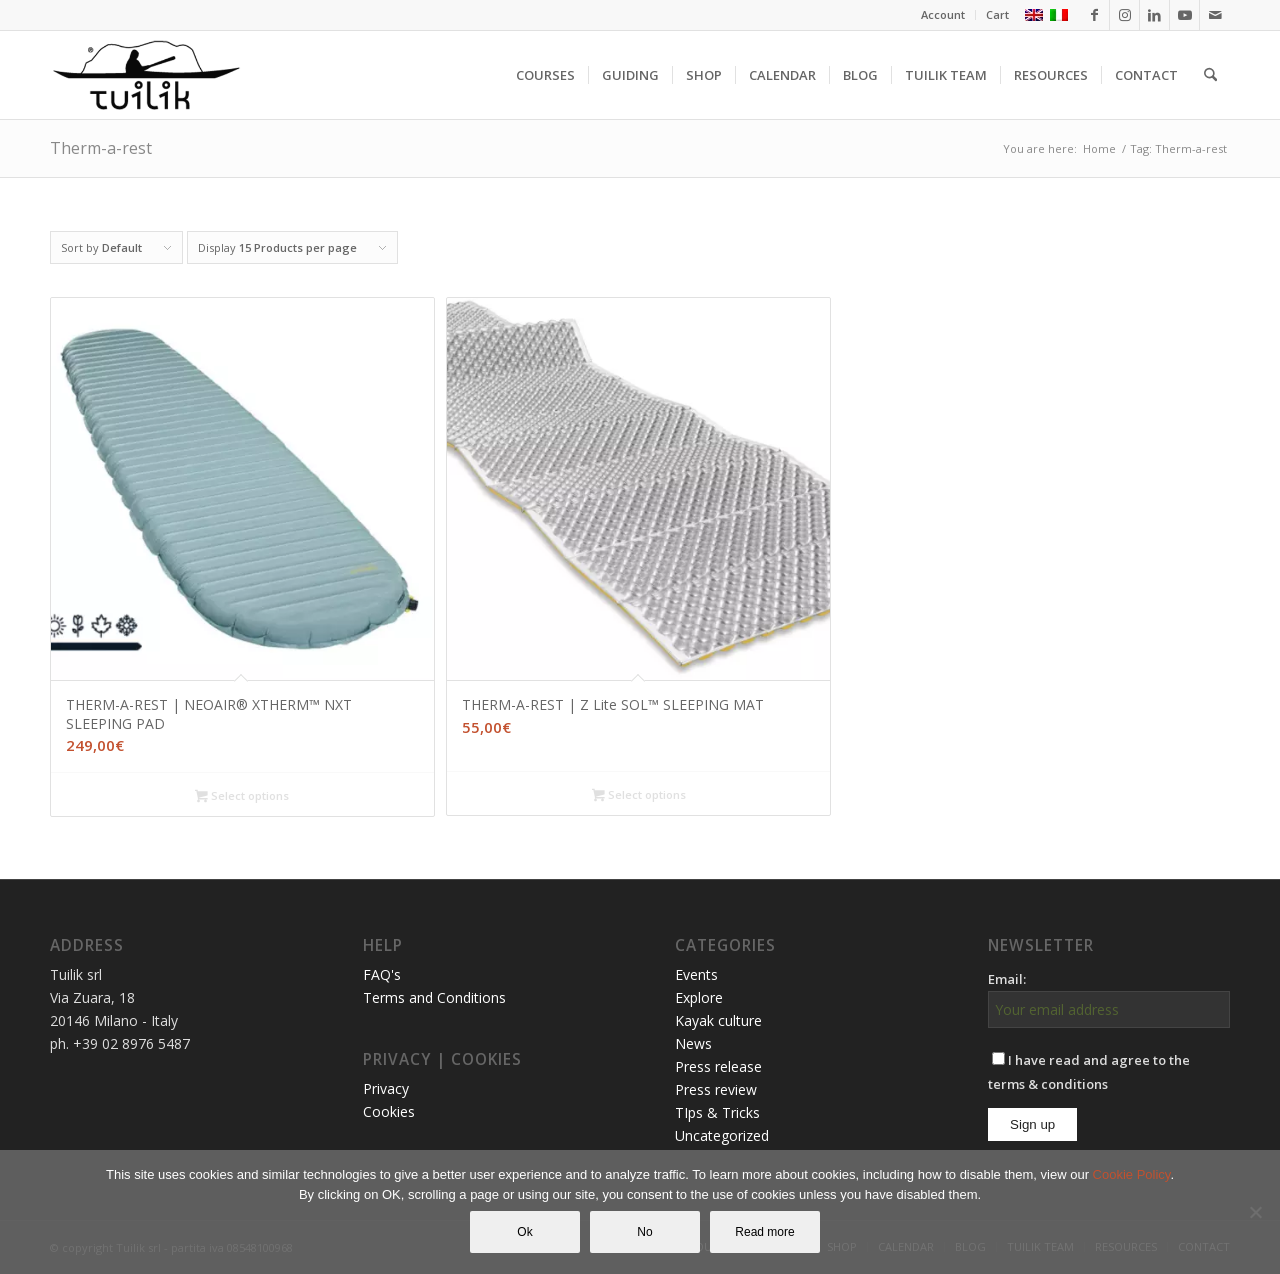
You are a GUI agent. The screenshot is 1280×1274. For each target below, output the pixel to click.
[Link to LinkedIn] (1154, 15)
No (644, 1232)
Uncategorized (722, 1135)
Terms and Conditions (434, 997)
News (693, 1043)
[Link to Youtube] (1184, 15)
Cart (997, 14)
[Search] (1210, 75)
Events (696, 974)
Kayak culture (718, 1020)
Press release (718, 1066)
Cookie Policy (1132, 1174)
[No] (1255, 1212)
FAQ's (382, 974)
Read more (764, 1232)
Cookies (389, 1111)
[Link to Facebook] (1094, 15)
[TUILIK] (146, 75)
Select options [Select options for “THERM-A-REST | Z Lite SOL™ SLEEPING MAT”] (639, 796)
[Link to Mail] (1215, 15)
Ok (524, 1232)
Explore (699, 997)
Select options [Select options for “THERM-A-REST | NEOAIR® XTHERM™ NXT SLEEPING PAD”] (242, 797)
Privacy (386, 1088)
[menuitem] (943, 15)
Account (943, 14)
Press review (716, 1089)
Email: (1007, 979)
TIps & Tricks (717, 1112)
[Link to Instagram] (1124, 15)
